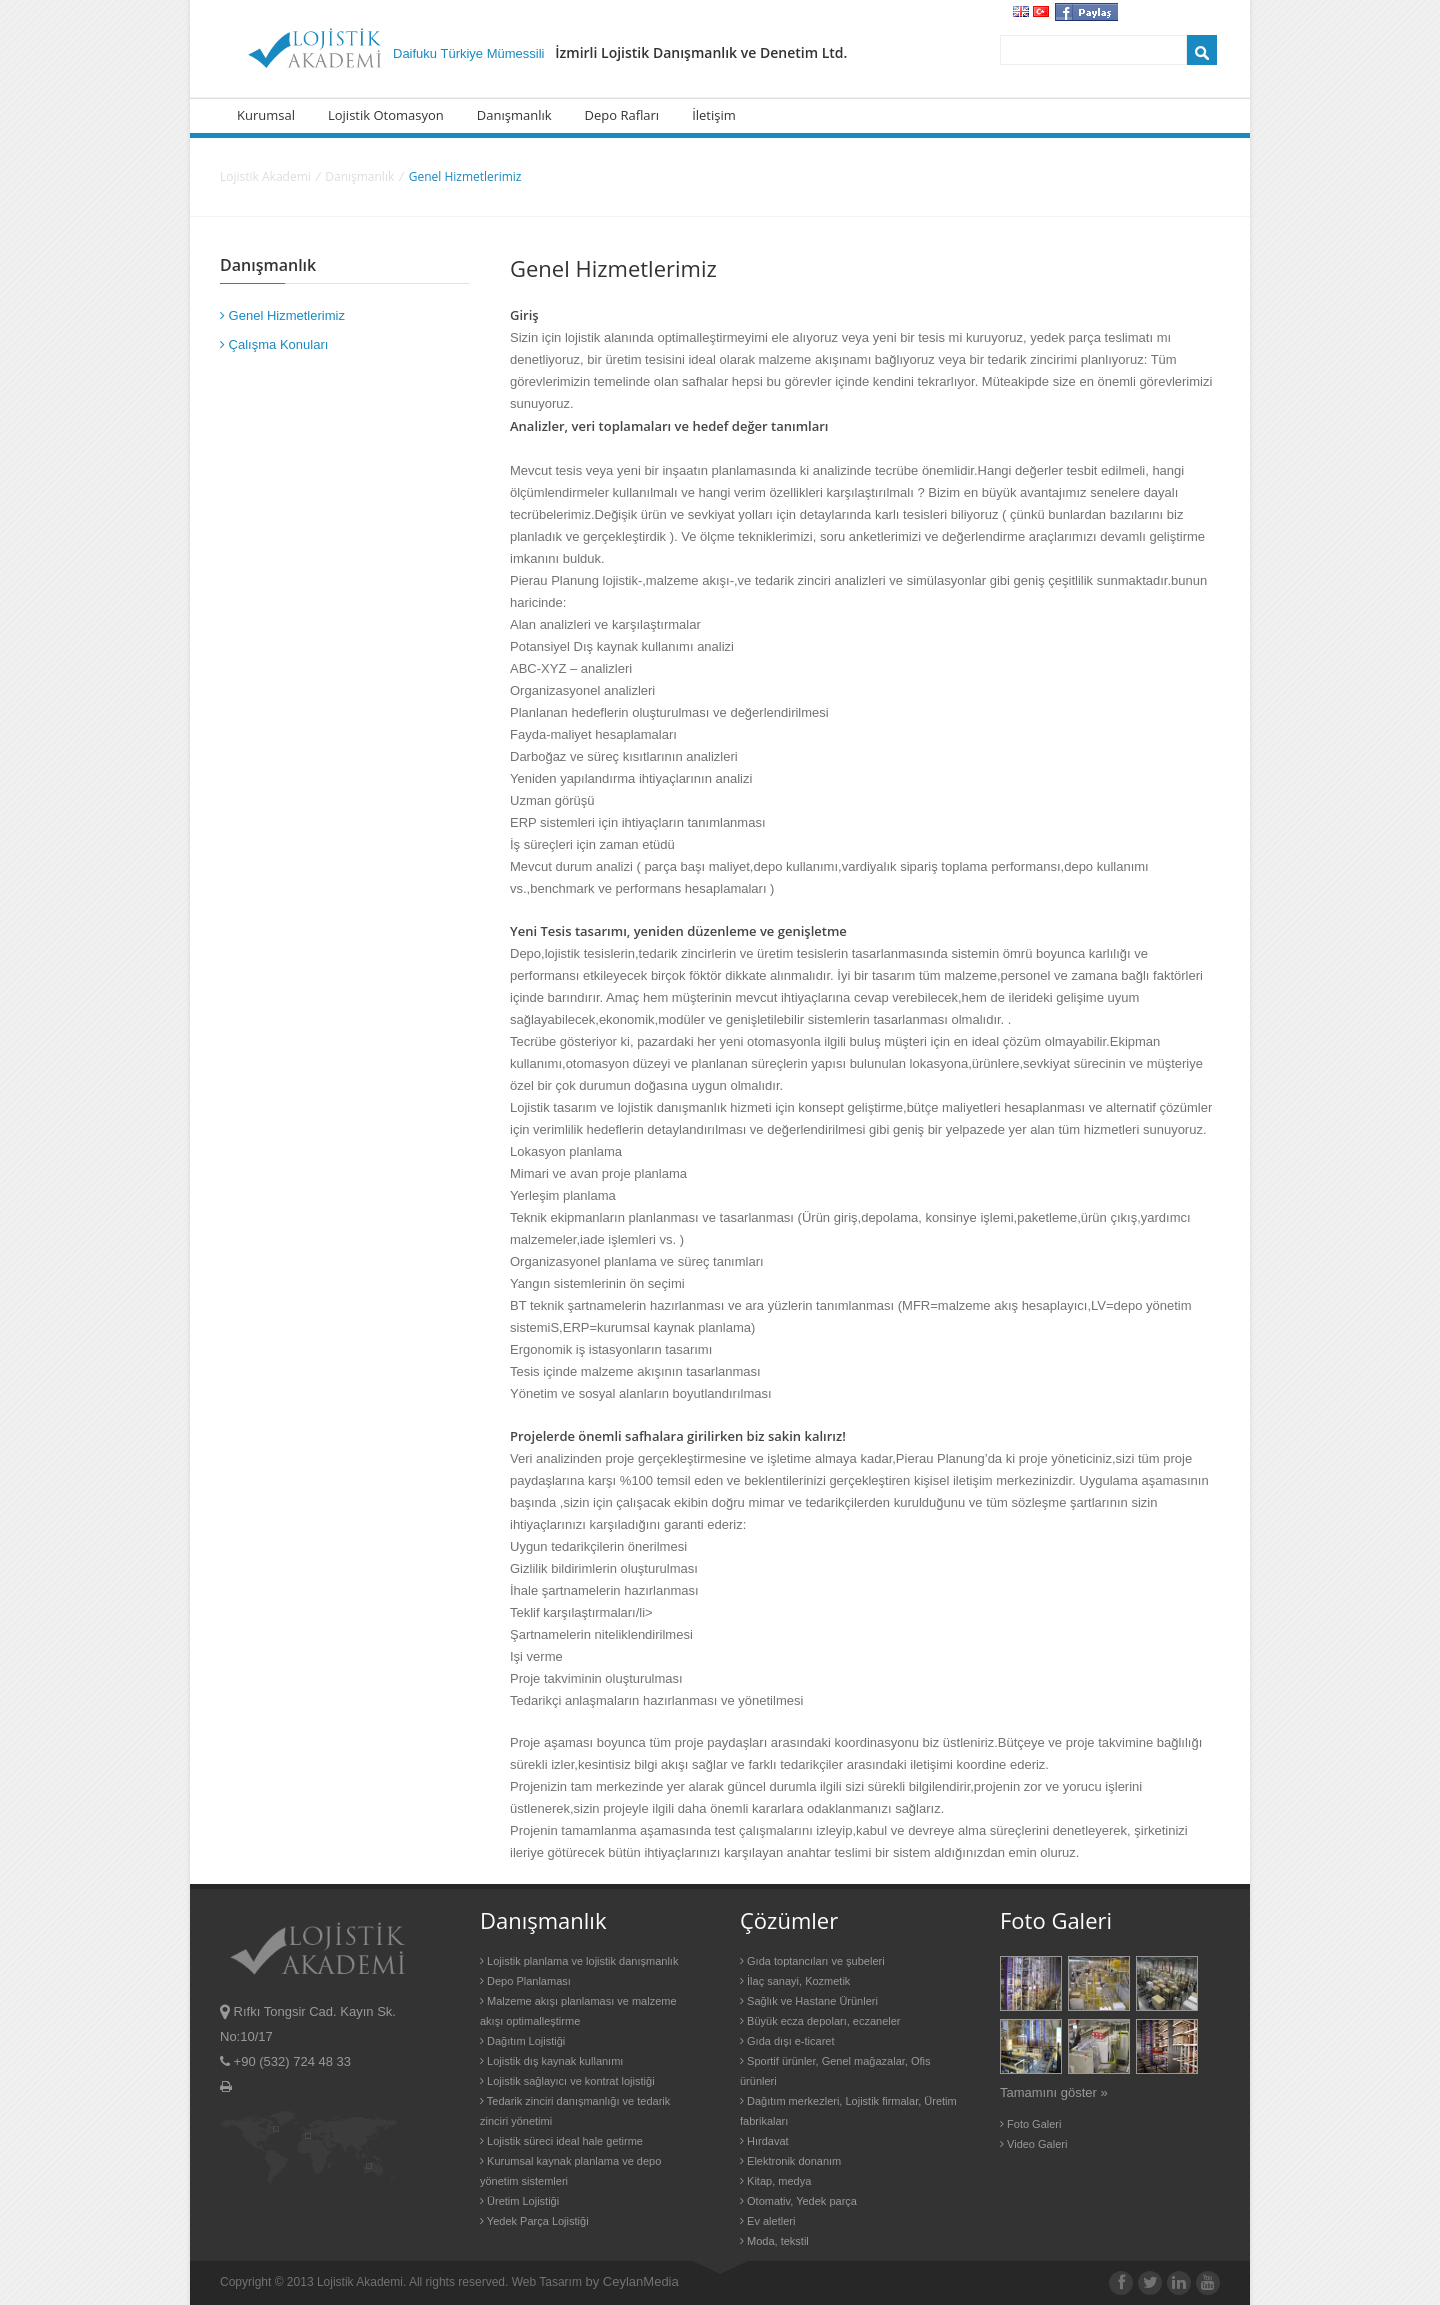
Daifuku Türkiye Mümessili (620, 53)
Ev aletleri (767, 2221)
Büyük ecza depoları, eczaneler (820, 2021)
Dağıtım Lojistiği (522, 2041)
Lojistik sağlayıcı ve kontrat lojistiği (567, 2081)
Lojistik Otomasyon (386, 115)
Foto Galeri (1030, 2124)
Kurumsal (266, 115)
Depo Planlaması (525, 1981)
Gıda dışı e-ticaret (787, 2041)
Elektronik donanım (790, 2161)
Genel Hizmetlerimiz (282, 315)
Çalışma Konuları (274, 344)
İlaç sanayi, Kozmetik (795, 1981)
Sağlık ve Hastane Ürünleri (809, 2001)
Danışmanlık (514, 115)
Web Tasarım (547, 2282)
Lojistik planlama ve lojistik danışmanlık (579, 1961)
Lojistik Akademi (265, 176)
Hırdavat (764, 2141)
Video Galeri (1033, 2144)
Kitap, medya (775, 2181)
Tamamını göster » (1054, 2092)
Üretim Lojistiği (519, 2201)
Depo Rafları (622, 115)
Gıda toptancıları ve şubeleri (812, 1961)
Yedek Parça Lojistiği (534, 2221)
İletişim (714, 115)
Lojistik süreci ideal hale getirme (561, 2141)
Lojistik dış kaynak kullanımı (551, 2061)
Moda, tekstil (774, 2241)
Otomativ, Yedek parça (798, 2201)
